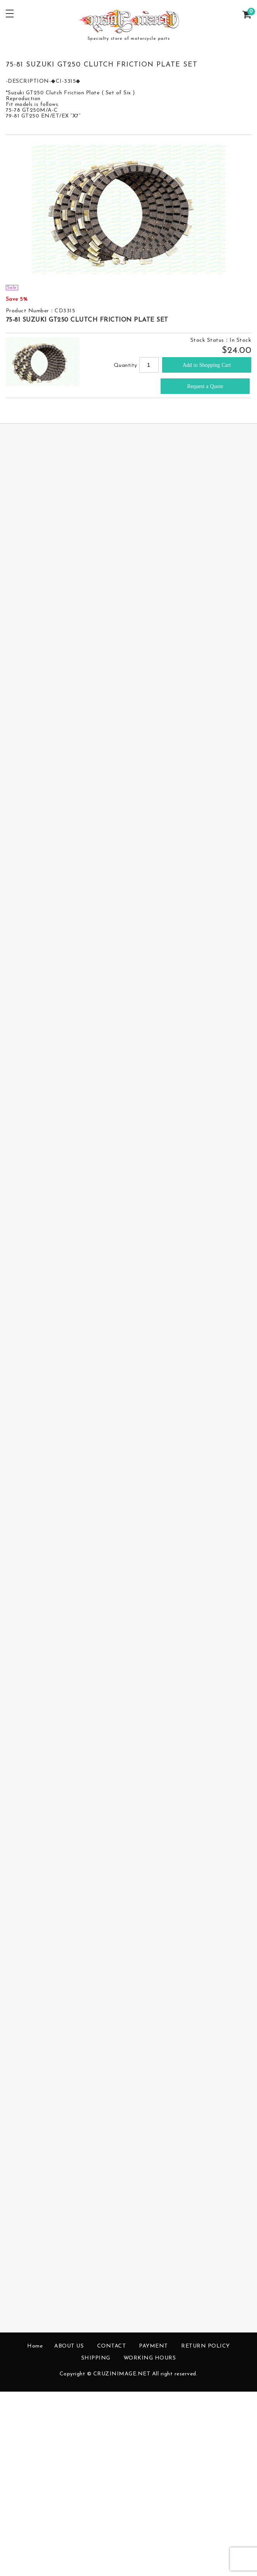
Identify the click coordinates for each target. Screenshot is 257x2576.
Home (35, 2346)
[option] (128, 209)
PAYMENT (153, 2346)
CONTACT (111, 2346)
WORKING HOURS (149, 2358)
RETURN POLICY (205, 2346)
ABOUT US (69, 2346)
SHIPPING (95, 2358)
